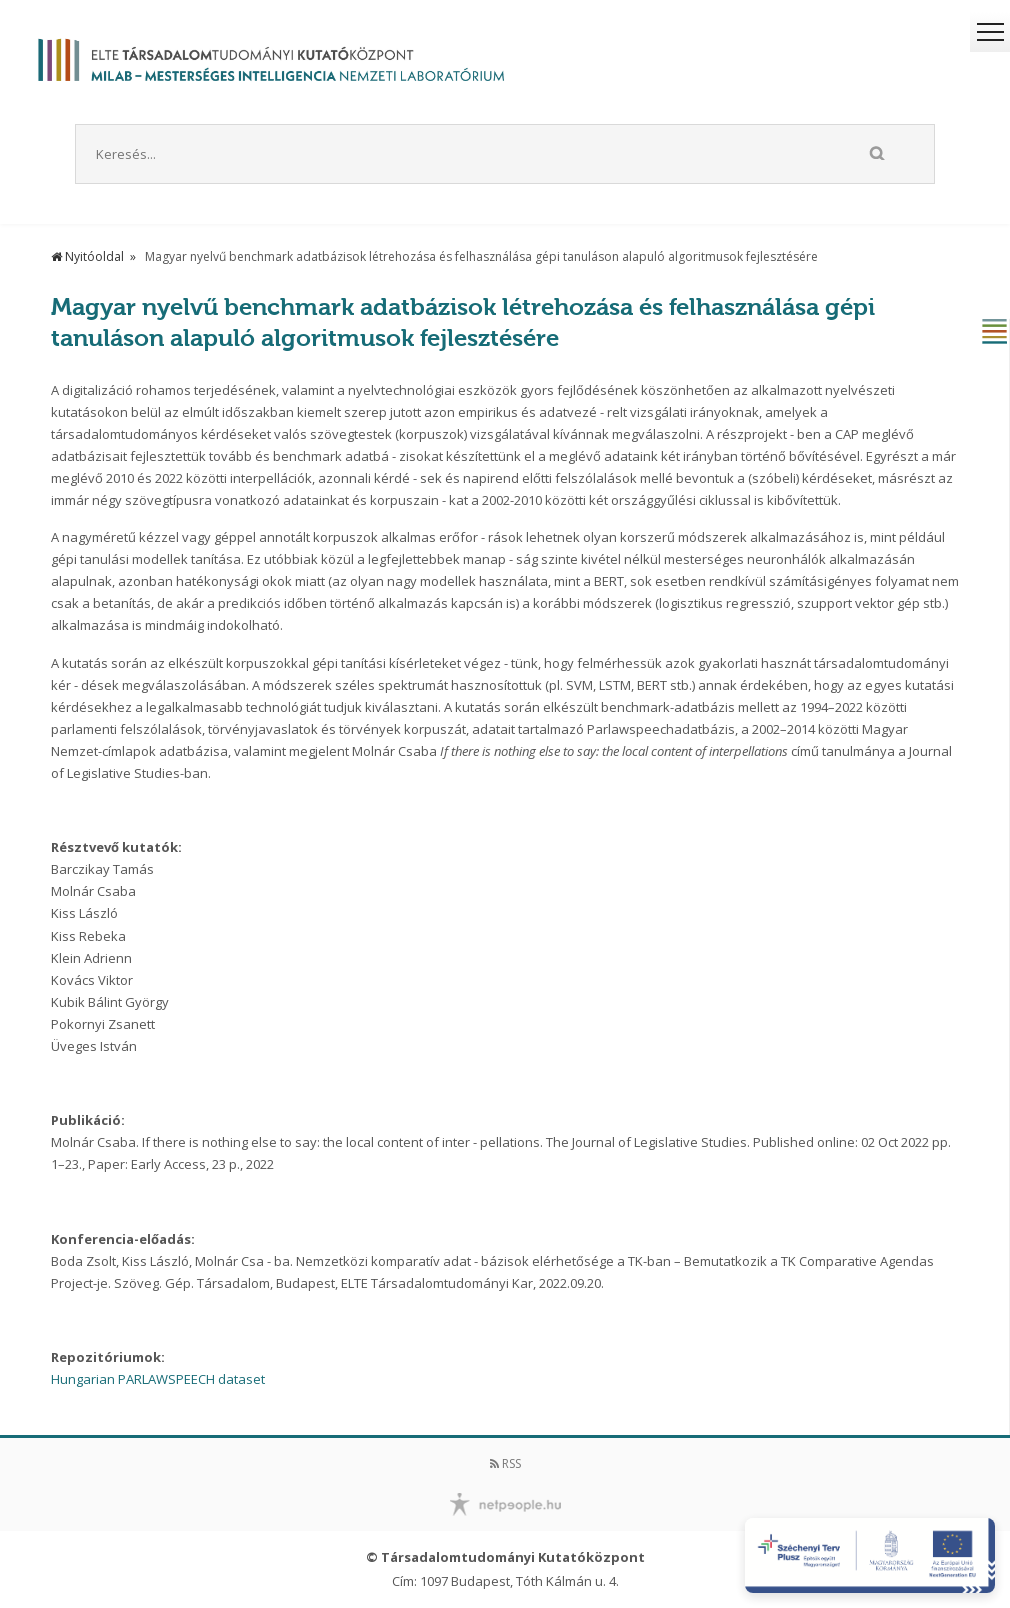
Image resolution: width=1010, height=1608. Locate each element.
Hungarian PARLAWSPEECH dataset (158, 1379)
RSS (505, 1463)
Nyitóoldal (87, 256)
